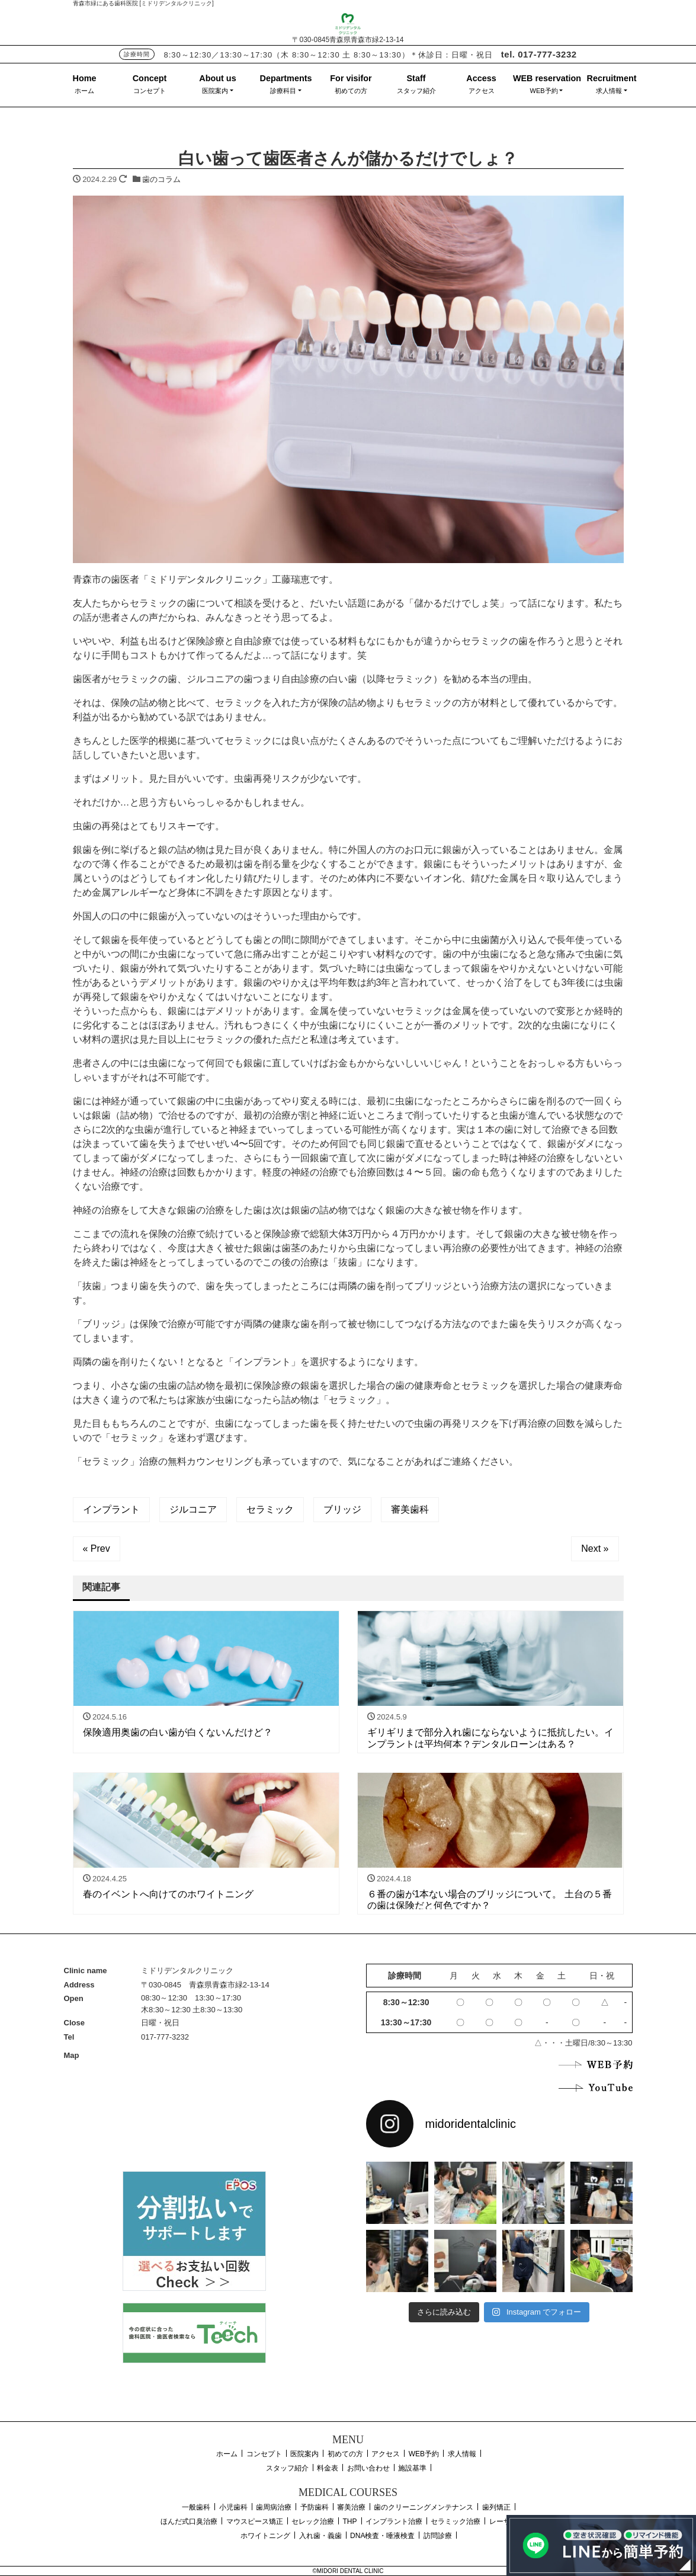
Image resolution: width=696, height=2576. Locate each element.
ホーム (84, 90)
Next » (594, 1548)
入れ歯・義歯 (320, 2536)
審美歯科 (410, 1509)
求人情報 (609, 90)
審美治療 (351, 2507)
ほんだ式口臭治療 (189, 2521)
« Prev (96, 1548)
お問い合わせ (368, 2468)
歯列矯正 (496, 2507)
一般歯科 (196, 2507)
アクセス (482, 90)
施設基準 (412, 2468)
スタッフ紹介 (416, 90)
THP (350, 2521)
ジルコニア (193, 1509)
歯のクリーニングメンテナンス (423, 2507)
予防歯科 (314, 2507)
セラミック (270, 1509)
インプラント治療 (393, 2521)
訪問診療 (438, 2536)
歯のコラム (161, 179)
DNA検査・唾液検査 (382, 2536)
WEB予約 (544, 90)
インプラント (111, 1509)
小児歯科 (233, 2507)
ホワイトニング (265, 2536)
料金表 (327, 2468)
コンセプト (149, 90)
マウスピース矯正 (254, 2521)
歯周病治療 (273, 2507)
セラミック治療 (455, 2521)
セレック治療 (312, 2521)
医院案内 (215, 90)
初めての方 (351, 90)
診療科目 (283, 90)
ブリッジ (342, 1509)
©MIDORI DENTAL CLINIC (347, 2571)
